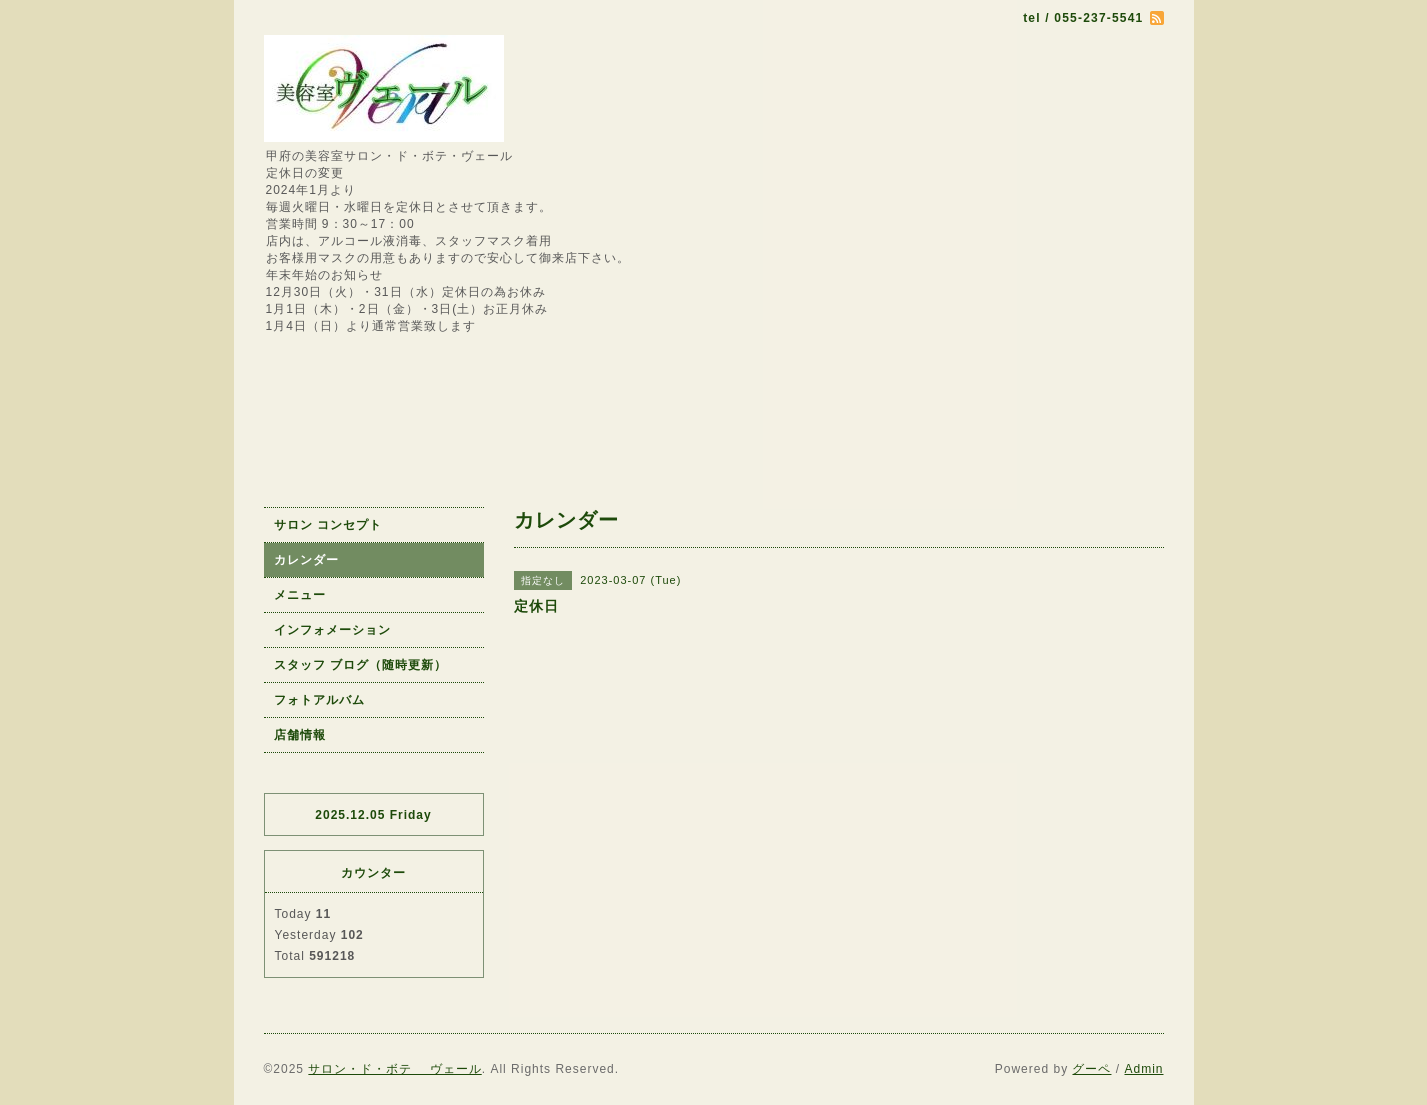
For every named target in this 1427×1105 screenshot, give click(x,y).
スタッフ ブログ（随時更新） (360, 665)
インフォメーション (332, 630)
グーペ (1091, 1069)
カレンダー (306, 560)
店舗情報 (300, 735)
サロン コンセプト (328, 525)
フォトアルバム (319, 700)
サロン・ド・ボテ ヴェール (394, 1069)
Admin (1143, 1069)
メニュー (300, 595)
